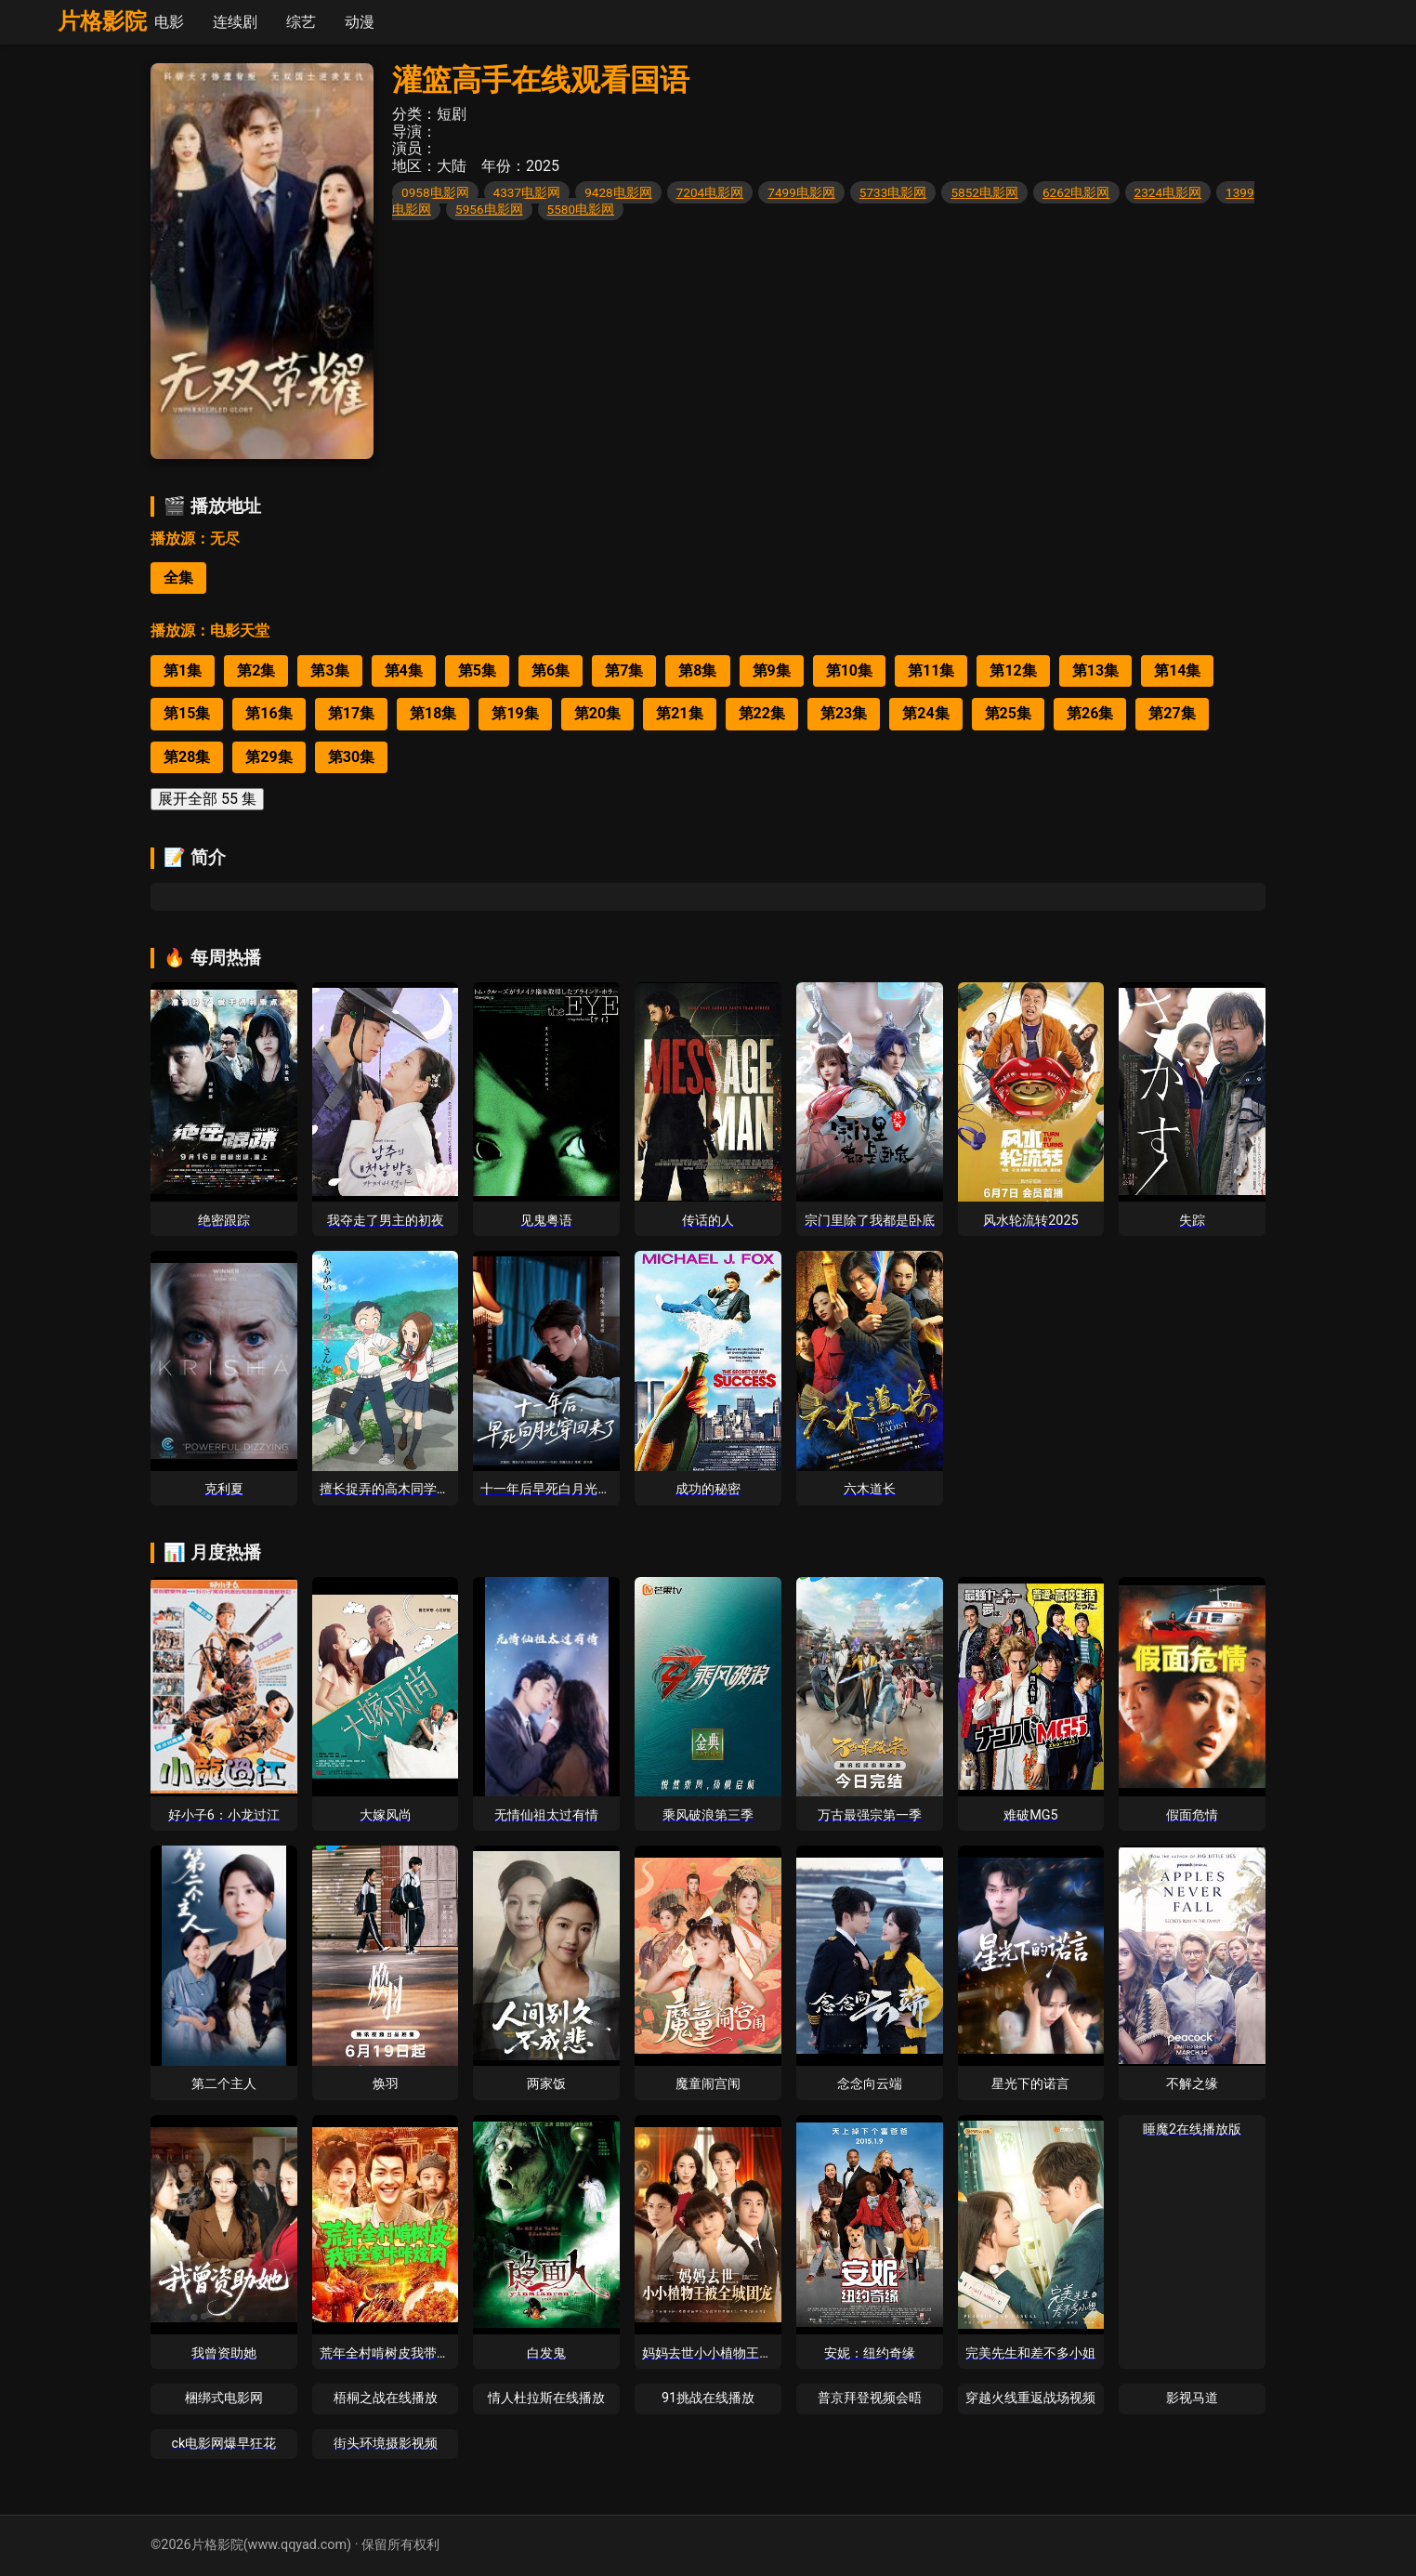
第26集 (1090, 713)
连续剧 (235, 22)
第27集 (1171, 713)
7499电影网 (801, 192)
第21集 (679, 713)
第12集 (1013, 670)
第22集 (762, 713)
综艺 (301, 22)
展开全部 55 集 (207, 799)
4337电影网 (527, 192)
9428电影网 (618, 192)
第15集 (187, 713)
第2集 (256, 670)
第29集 (268, 757)
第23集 (843, 713)
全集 (178, 577)
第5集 (477, 670)
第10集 (849, 670)
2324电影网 (1168, 192)
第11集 (931, 670)
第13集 (1095, 670)
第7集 (624, 670)
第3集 (329, 670)
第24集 (925, 713)
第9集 (772, 670)
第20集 (597, 713)
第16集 (268, 713)
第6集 (550, 670)
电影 (169, 22)
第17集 (351, 713)
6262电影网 (1076, 192)
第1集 (183, 670)
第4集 (404, 670)
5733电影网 (893, 192)
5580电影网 (581, 209)
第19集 (515, 713)
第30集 (351, 757)
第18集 (433, 713)
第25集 (1008, 713)
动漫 (359, 22)
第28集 (187, 757)
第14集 (1177, 670)
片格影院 (102, 21)
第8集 (697, 670)
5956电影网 (489, 209)
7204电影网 (710, 192)
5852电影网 (984, 192)
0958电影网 (435, 192)
